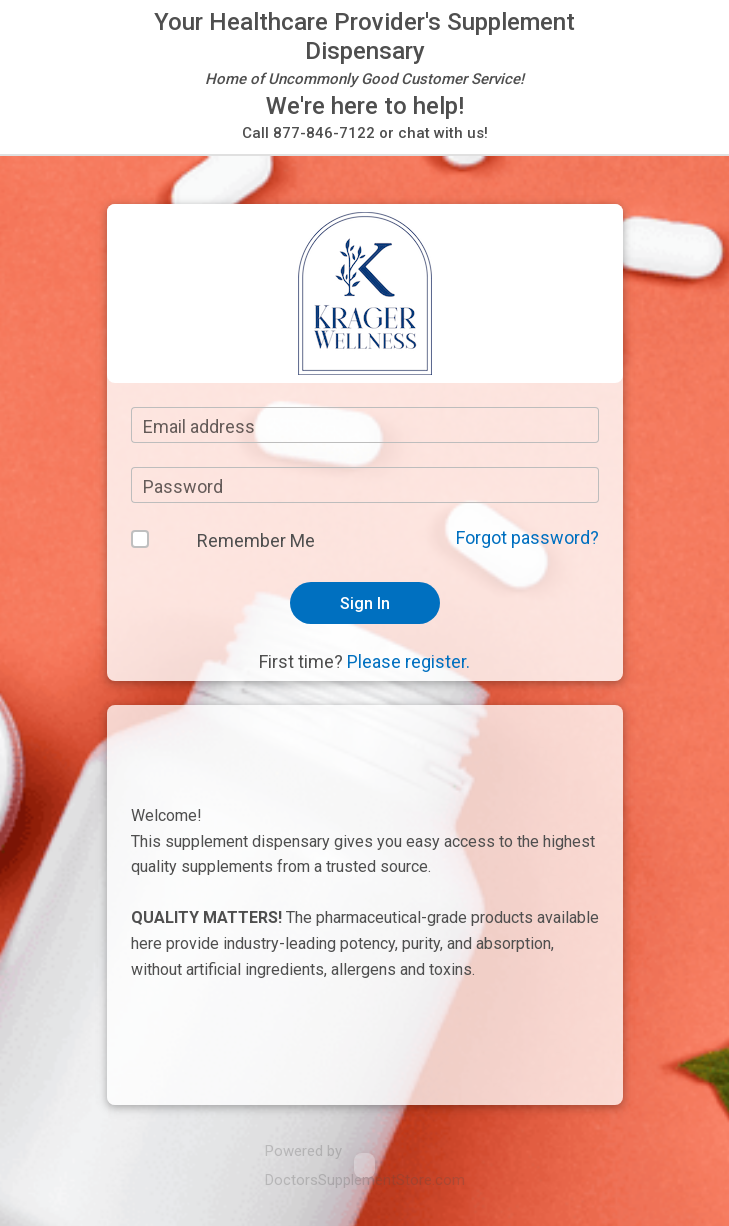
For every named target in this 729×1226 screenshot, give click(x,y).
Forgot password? (527, 537)
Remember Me (256, 540)
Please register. (408, 661)
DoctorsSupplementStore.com (365, 1180)
